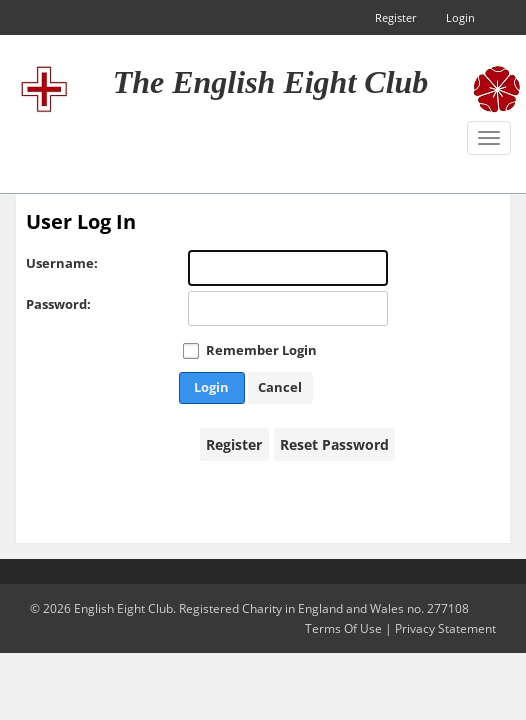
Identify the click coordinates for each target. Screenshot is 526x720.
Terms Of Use (343, 628)
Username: (46, 263)
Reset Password (334, 444)
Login (460, 17)
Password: (46, 304)
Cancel (280, 387)
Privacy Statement (445, 628)
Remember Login (261, 350)
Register (395, 17)
